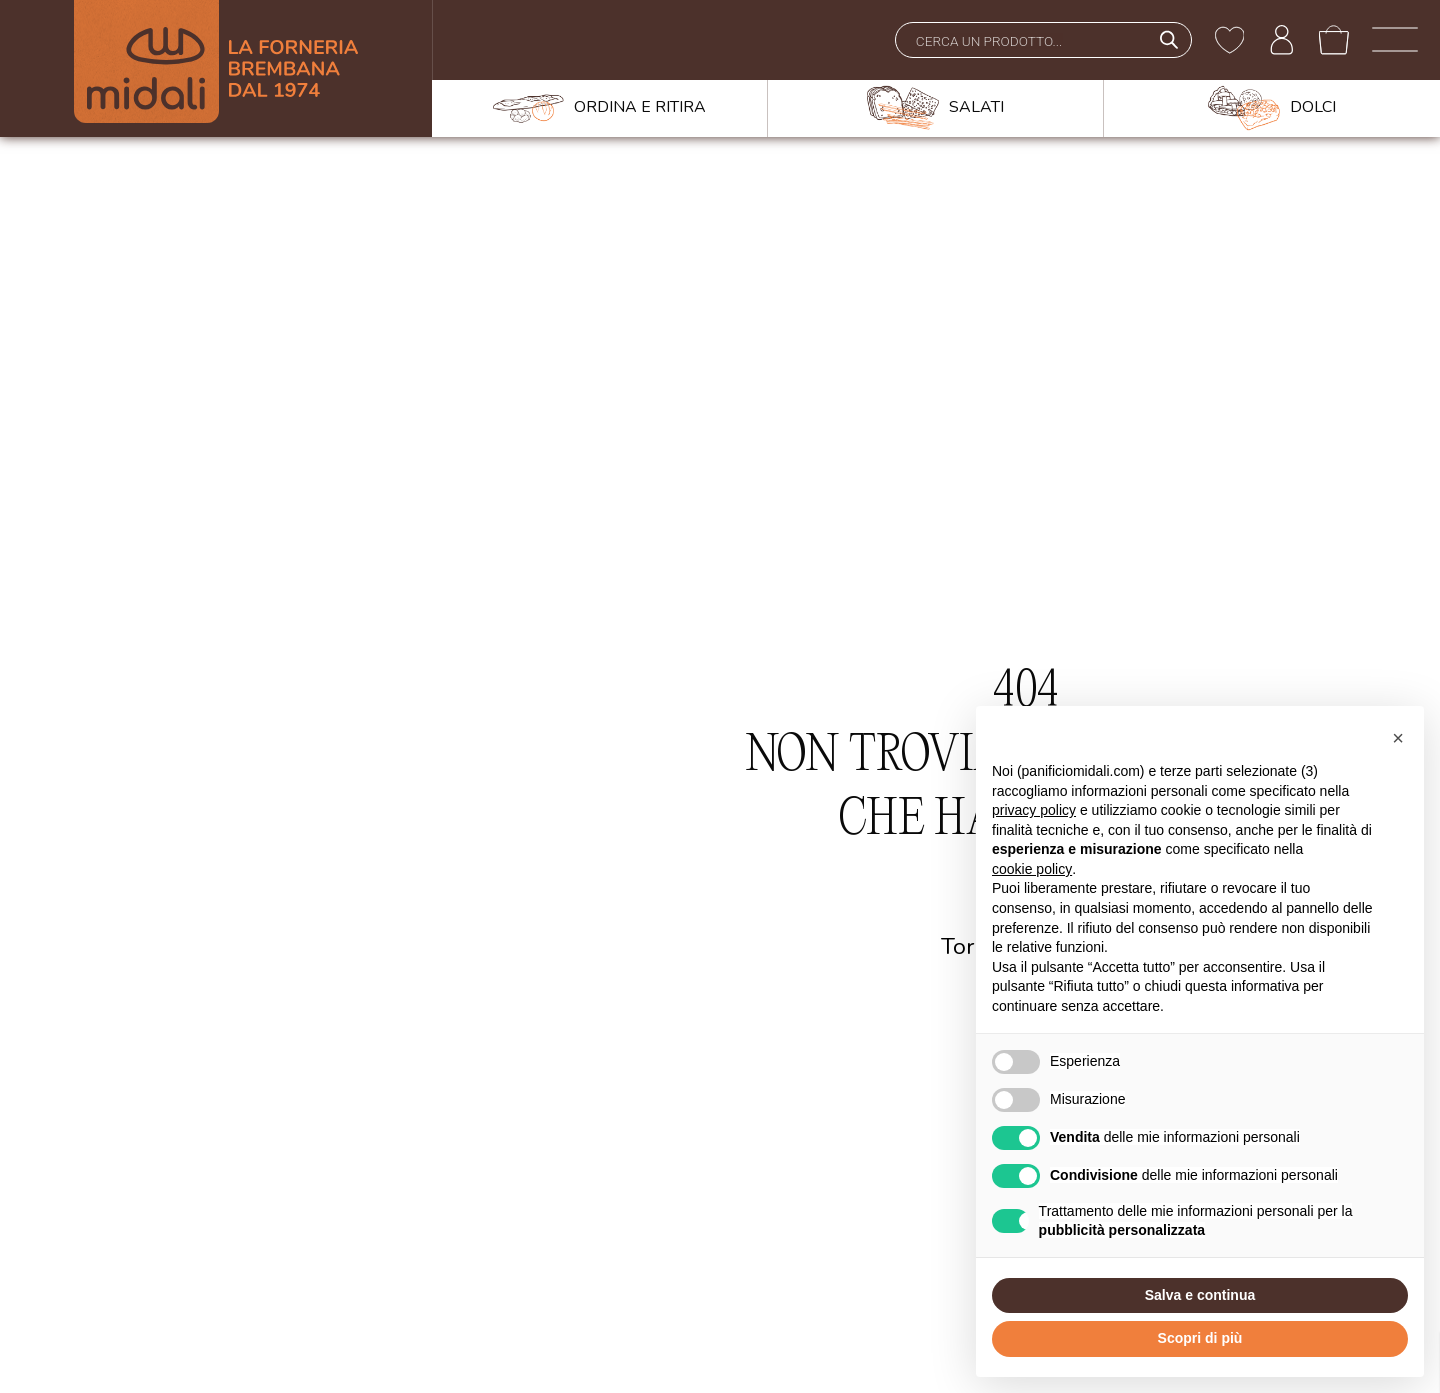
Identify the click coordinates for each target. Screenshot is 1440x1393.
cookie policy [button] (1032, 869)
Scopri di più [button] (1200, 1338)
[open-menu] (1395, 40)
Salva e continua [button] (1200, 1295)
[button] (1398, 738)
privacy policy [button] (1034, 810)
